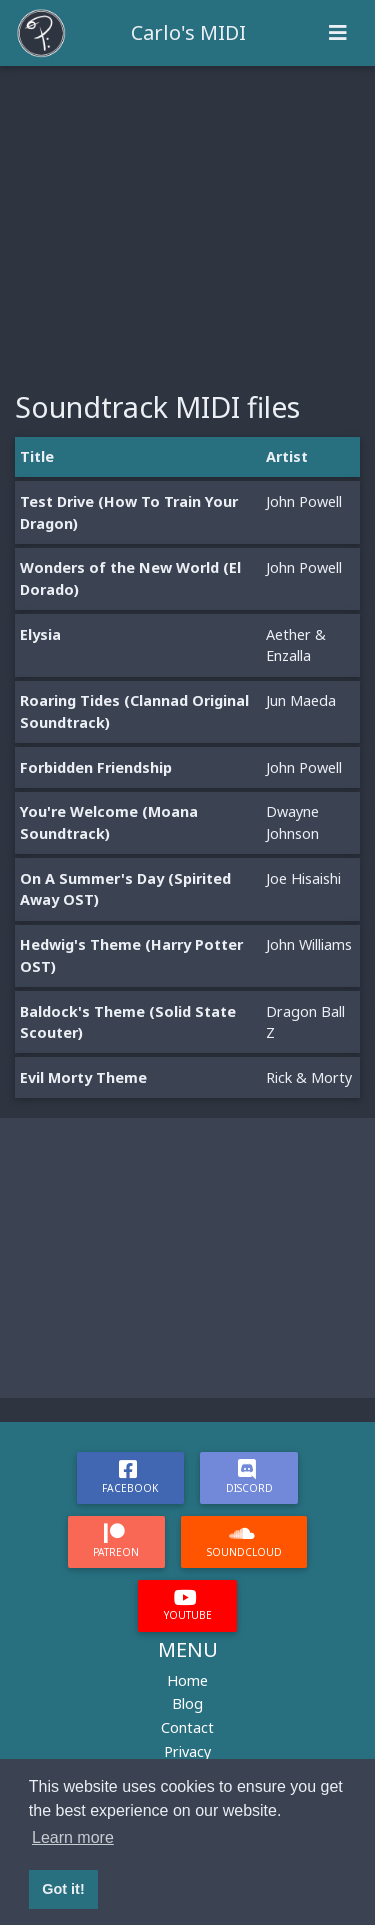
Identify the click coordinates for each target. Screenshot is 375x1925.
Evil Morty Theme (83, 1077)
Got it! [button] (63, 1889)
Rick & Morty (309, 1077)
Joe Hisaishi (303, 878)
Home (187, 1680)
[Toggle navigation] (338, 33)
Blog (187, 1703)
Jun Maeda (301, 700)
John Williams (309, 944)
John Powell (304, 501)
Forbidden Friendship (96, 767)
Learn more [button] (73, 1837)
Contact (187, 1727)
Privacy (187, 1751)
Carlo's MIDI (188, 32)
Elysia (40, 634)
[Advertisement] (187, 216)
